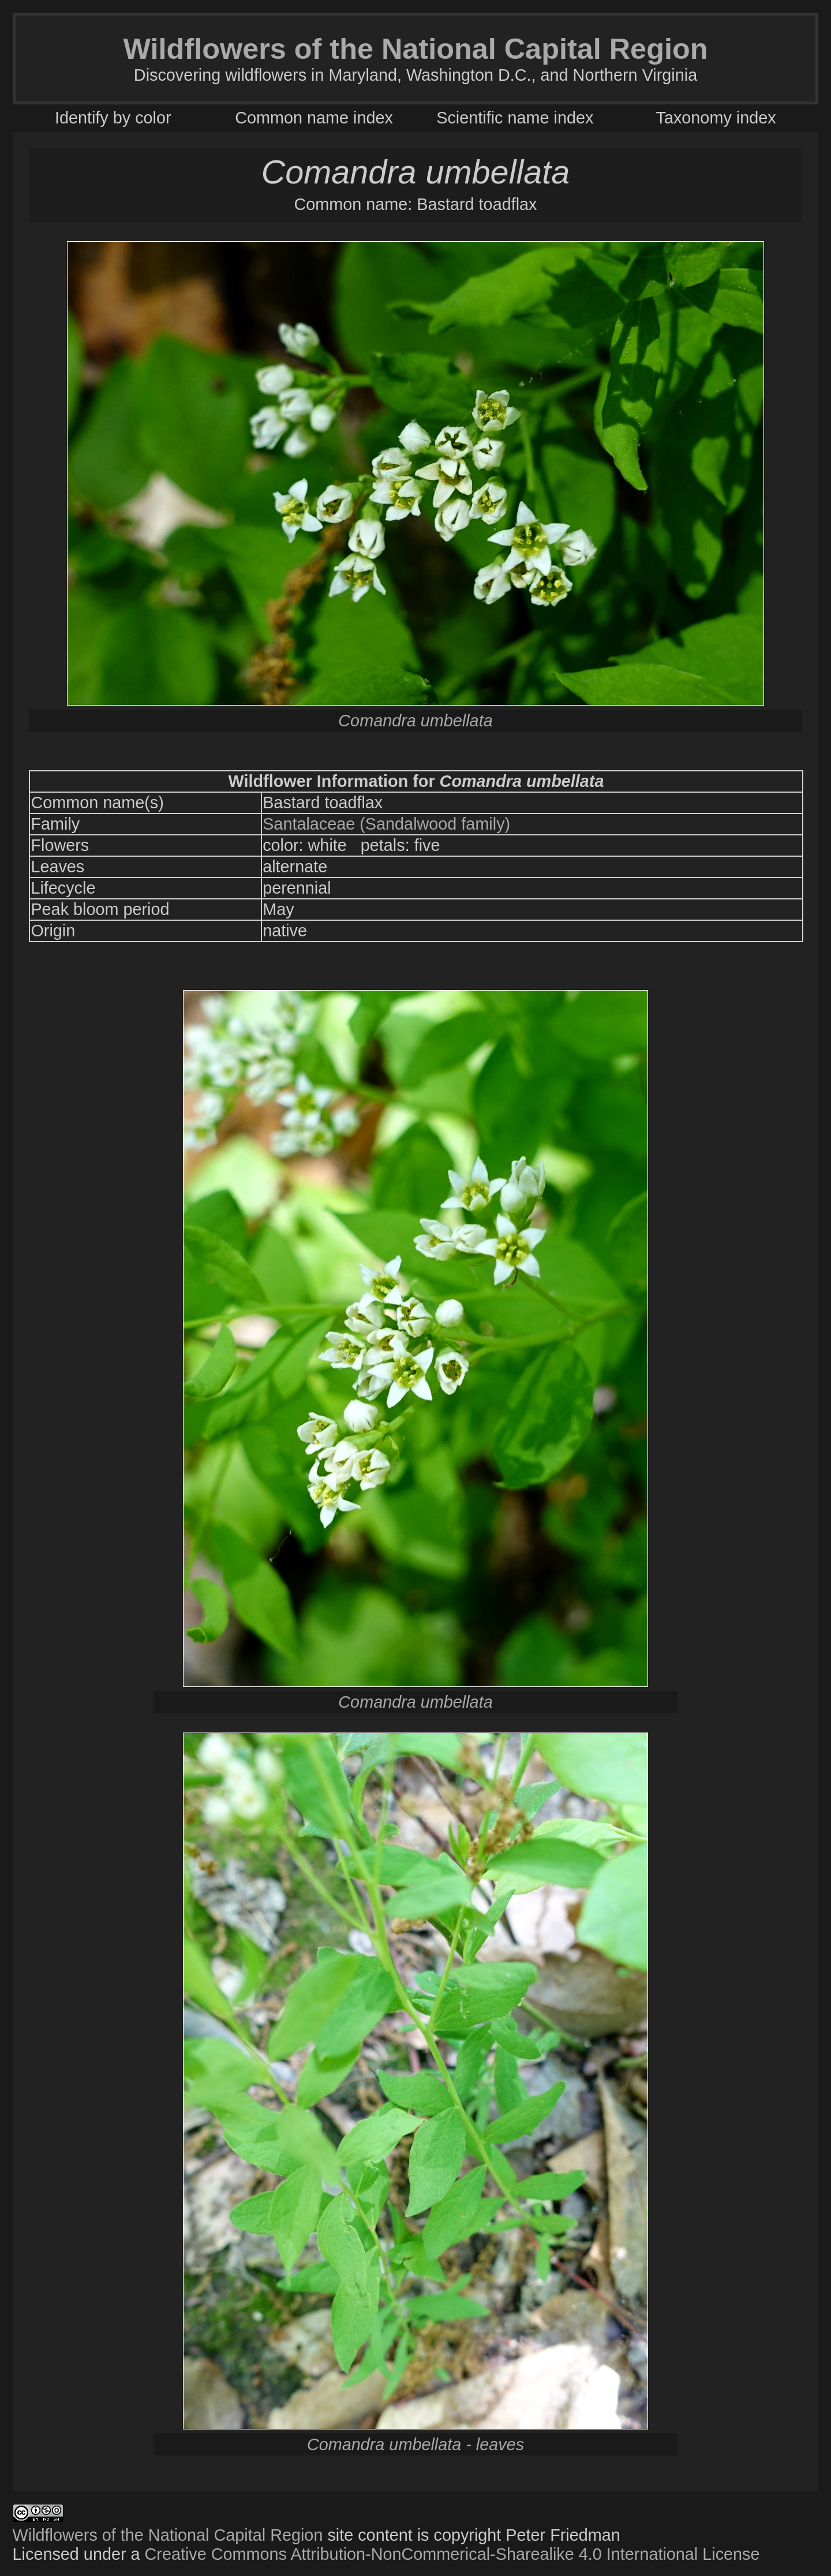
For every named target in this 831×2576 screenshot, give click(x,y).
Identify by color (113, 117)
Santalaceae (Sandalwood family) (386, 824)
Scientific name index (514, 117)
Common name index (314, 117)
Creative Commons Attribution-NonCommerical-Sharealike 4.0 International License (452, 2554)
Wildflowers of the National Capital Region (168, 2535)
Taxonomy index (716, 117)
